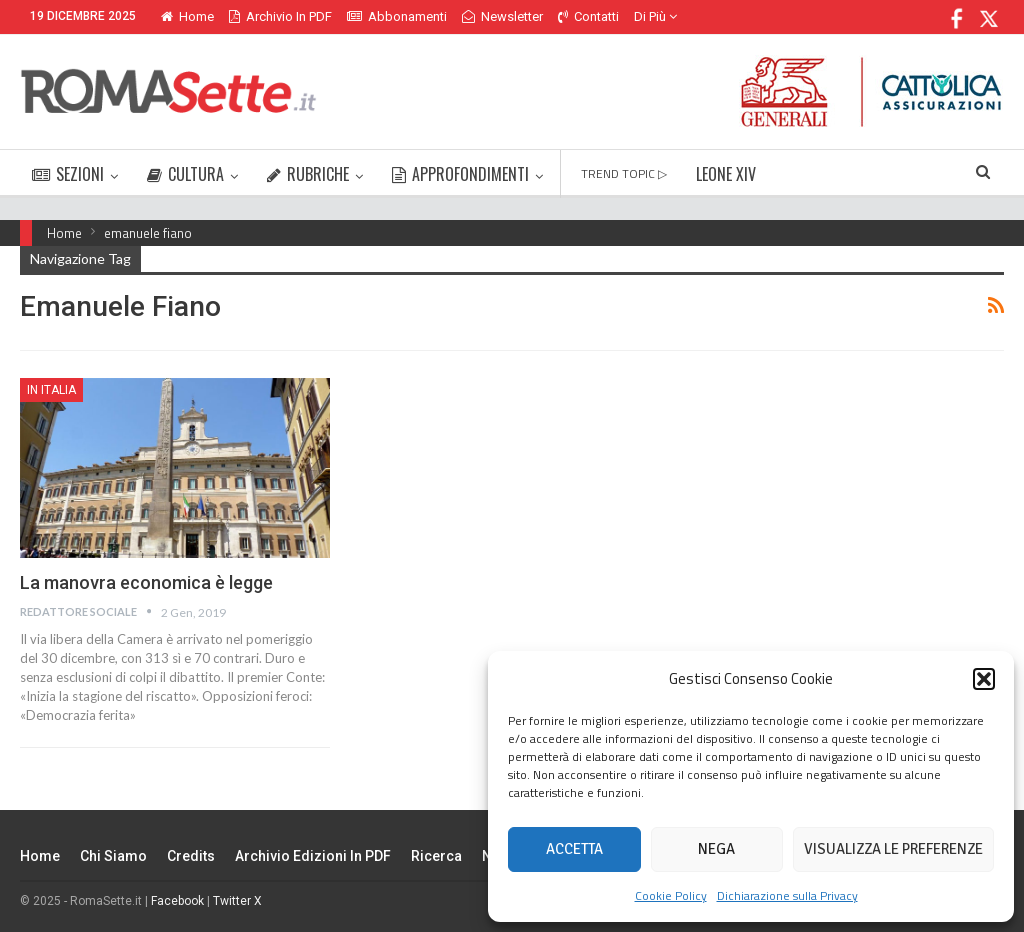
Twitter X (237, 901)
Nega (716, 849)
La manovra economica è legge (146, 582)
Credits (191, 856)
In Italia (51, 390)
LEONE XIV (726, 174)
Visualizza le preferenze (893, 849)
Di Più (655, 16)
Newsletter (502, 16)
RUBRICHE (308, 174)
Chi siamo (113, 856)
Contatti (588, 16)
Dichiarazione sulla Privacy (787, 895)
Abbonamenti (397, 16)
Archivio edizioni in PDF (313, 856)
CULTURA (185, 174)
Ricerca (436, 856)
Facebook (177, 901)
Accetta (574, 849)
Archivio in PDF (280, 16)
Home (187, 16)
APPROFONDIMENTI (460, 174)
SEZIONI (68, 174)
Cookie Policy (671, 895)
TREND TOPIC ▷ (624, 173)
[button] (984, 679)
